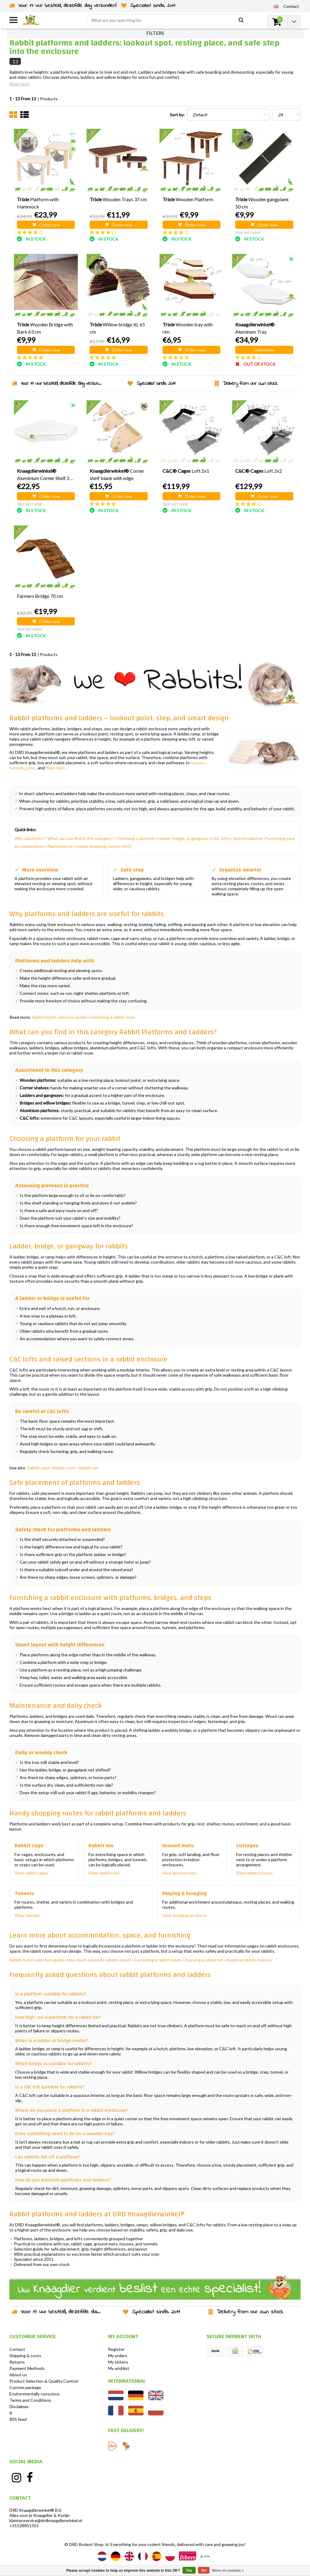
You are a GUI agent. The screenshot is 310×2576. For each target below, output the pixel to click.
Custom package (25, 2387)
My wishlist (118, 2368)
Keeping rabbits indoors (249, 1959)
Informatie (264, 349)
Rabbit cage (38, 1467)
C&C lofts (220, 838)
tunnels (16, 767)
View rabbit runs (104, 1872)
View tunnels (27, 1915)
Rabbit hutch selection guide (59, 1017)
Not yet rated (247, 232)
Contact (17, 2349)
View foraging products (184, 1915)
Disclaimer (19, 2406)
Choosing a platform (136, 838)
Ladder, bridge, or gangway (183, 838)
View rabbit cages (31, 1872)
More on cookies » (228, 2570)
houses (198, 762)
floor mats (55, 767)
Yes (189, 2570)
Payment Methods (27, 2368)
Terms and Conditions (30, 2400)
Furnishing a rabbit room (112, 1017)
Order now (46, 224)
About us (18, 2374)
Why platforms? (29, 838)
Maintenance (60, 846)
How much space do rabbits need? (99, 1959)
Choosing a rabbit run (203, 1959)
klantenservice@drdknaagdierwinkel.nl (45, 2520)
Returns (17, 2361)
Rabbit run (88, 1467)
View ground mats (179, 1872)
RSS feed (18, 2419)
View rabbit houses (254, 1872)
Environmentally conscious (34, 2393)
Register (116, 2349)
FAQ (127, 846)
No (203, 2570)
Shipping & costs (25, 2355)
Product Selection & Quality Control (43, 2381)
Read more (19, 83)
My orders (117, 2355)
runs (31, 767)
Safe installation (248, 838)
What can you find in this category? (80, 838)
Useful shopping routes (97, 846)
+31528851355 (24, 2525)
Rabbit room (64, 1467)
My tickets (118, 2361)
